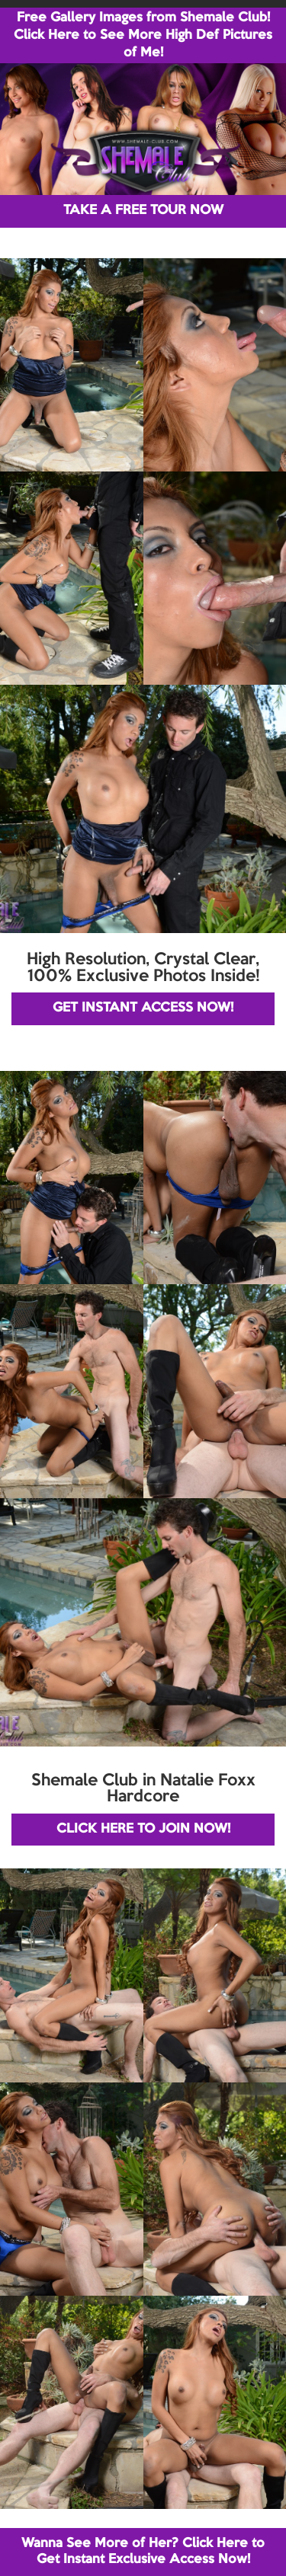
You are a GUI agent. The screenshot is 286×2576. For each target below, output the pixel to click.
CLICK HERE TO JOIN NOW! (143, 1829)
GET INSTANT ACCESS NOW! (143, 1008)
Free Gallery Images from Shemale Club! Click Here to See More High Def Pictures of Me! (143, 35)
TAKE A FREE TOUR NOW (143, 210)
